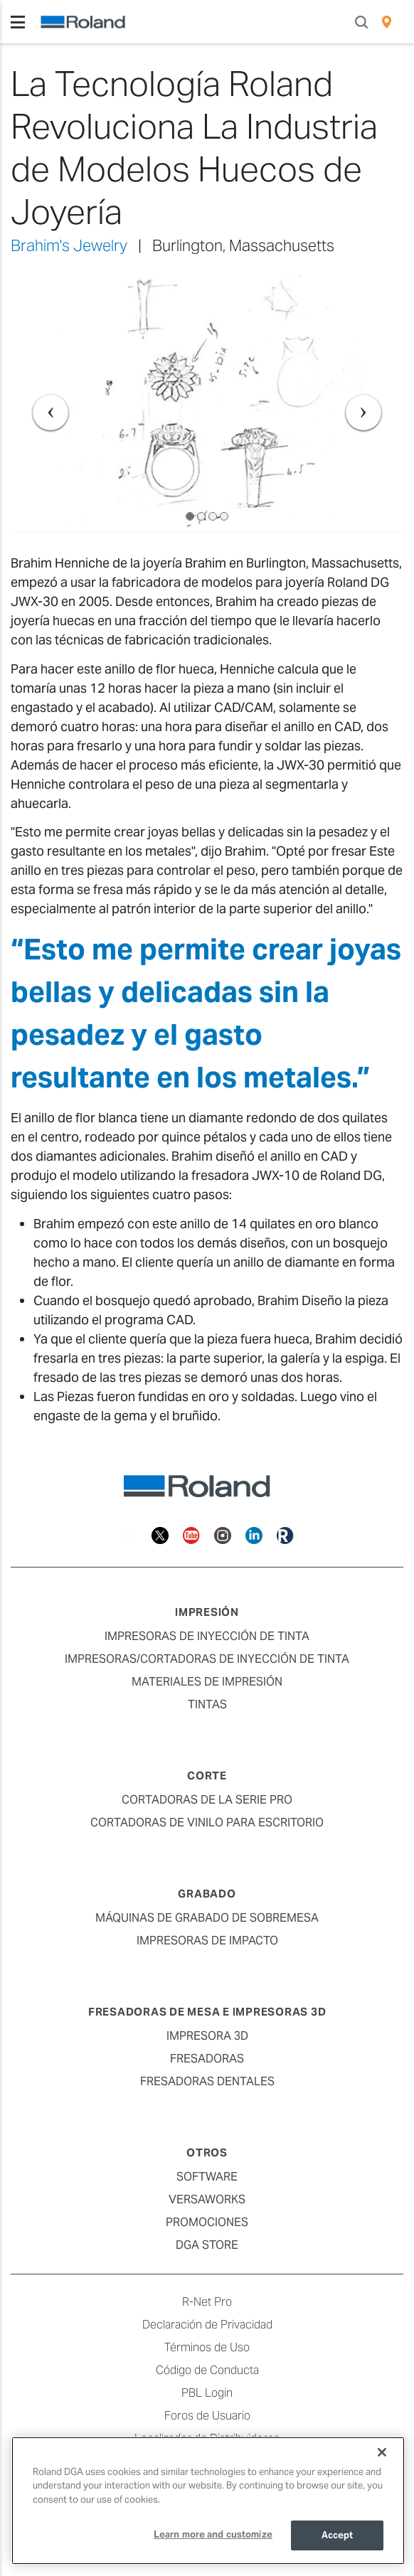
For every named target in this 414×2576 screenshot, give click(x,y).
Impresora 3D (207, 2035)
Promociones (207, 2222)
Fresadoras (207, 2058)
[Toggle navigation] (18, 22)
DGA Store (207, 2244)
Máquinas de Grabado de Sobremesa (207, 1917)
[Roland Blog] (285, 1534)
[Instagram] (222, 1534)
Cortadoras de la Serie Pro (207, 1799)
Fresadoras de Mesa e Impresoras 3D (207, 2011)
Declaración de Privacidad (207, 2324)
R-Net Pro (207, 2301)
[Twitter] (160, 1534)
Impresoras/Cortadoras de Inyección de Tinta (207, 1658)
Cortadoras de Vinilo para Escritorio (207, 1822)
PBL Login (207, 2392)
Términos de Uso (207, 2347)
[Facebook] (128, 1534)
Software (207, 2176)
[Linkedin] (253, 1534)
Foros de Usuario (207, 2415)
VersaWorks (207, 2199)
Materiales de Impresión (207, 1681)
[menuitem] (386, 22)
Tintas (207, 1704)
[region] (208, 2501)
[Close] (382, 2452)
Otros (207, 2152)
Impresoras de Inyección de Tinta (207, 1636)
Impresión (207, 1612)
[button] (40, 402)
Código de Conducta (207, 2370)
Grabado (206, 1893)
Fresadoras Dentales (207, 2081)
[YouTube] (191, 1534)
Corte (207, 1775)
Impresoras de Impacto (207, 1940)
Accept (338, 2535)
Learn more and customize (213, 2534)
